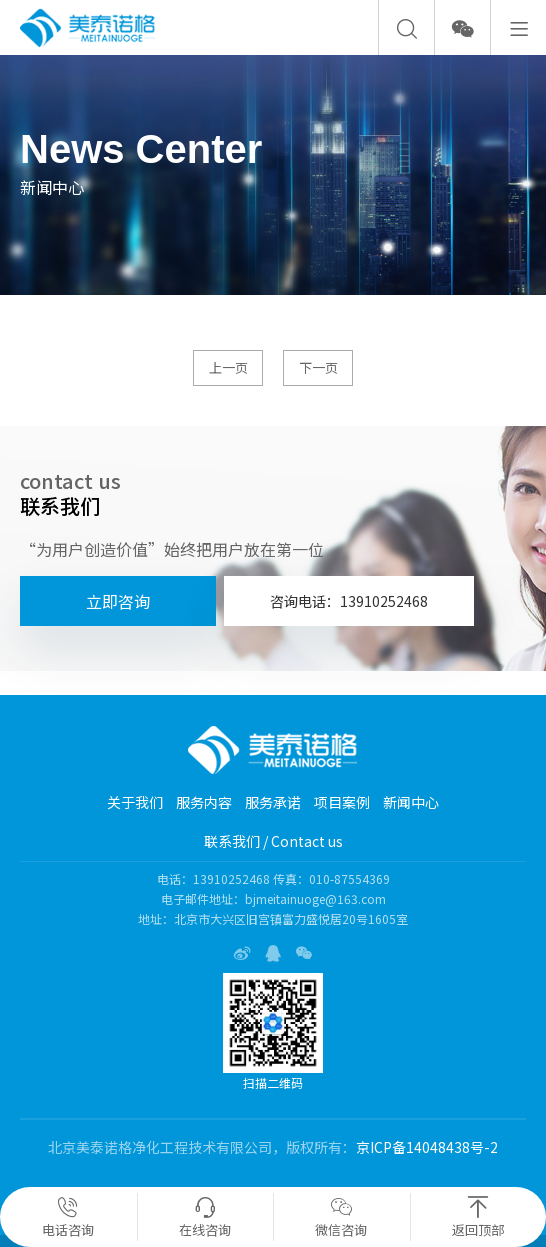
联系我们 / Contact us (273, 841)
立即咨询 (118, 601)
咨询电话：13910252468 (349, 601)
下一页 (318, 367)
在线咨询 (205, 1217)
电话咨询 (68, 1217)
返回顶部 (478, 1217)
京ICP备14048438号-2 (427, 1147)
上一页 (228, 367)
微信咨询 (341, 1217)
